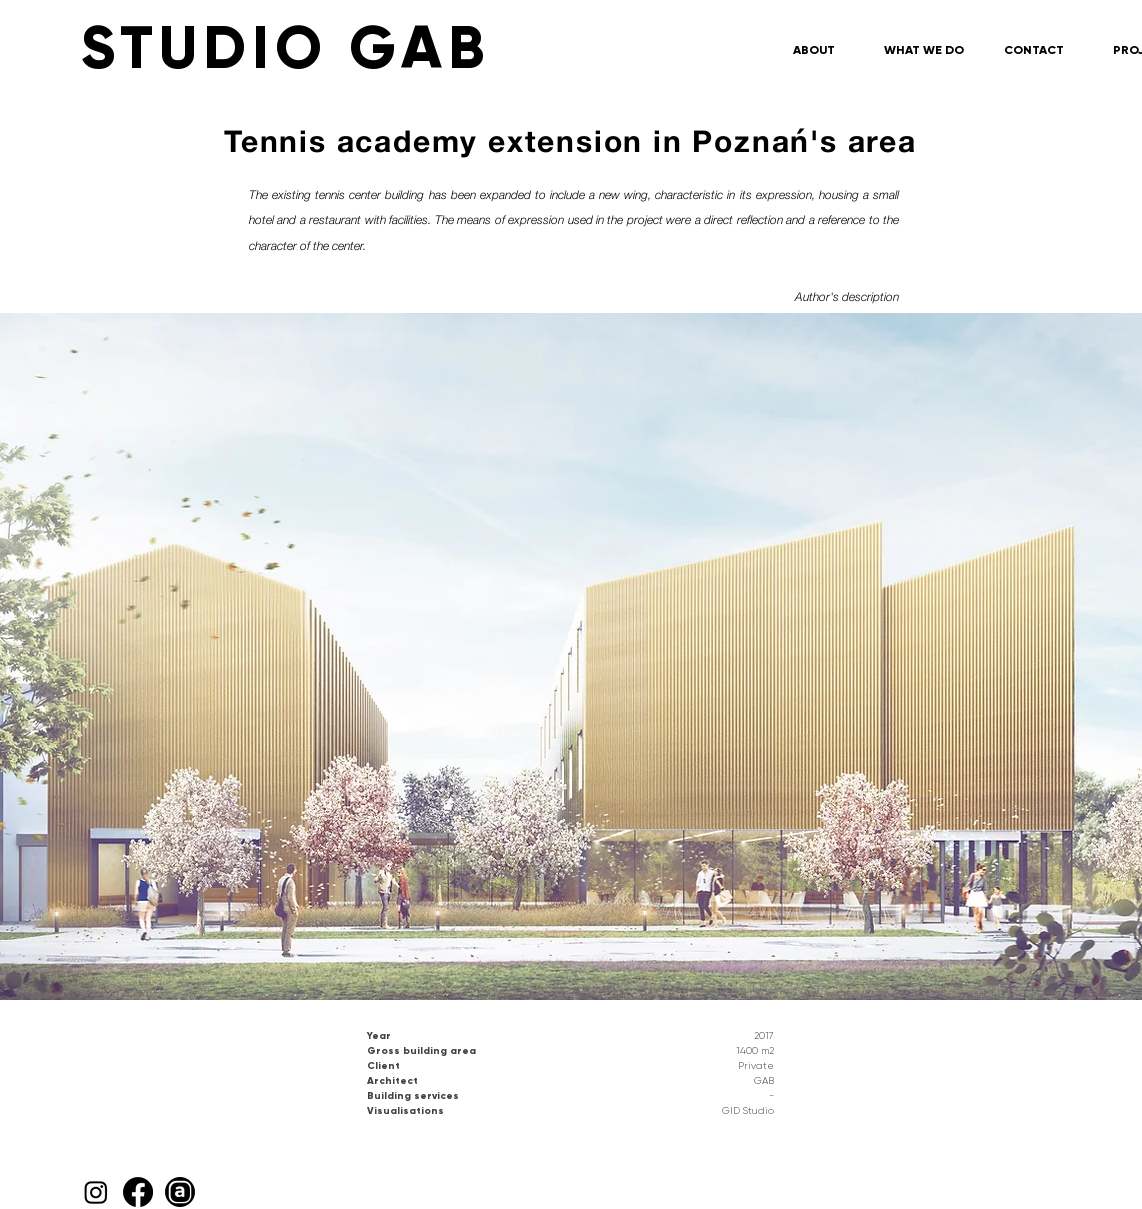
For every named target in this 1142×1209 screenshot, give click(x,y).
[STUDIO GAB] (426, 48)
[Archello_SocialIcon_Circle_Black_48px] (180, 1192)
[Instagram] (96, 1192)
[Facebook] (138, 1192)
